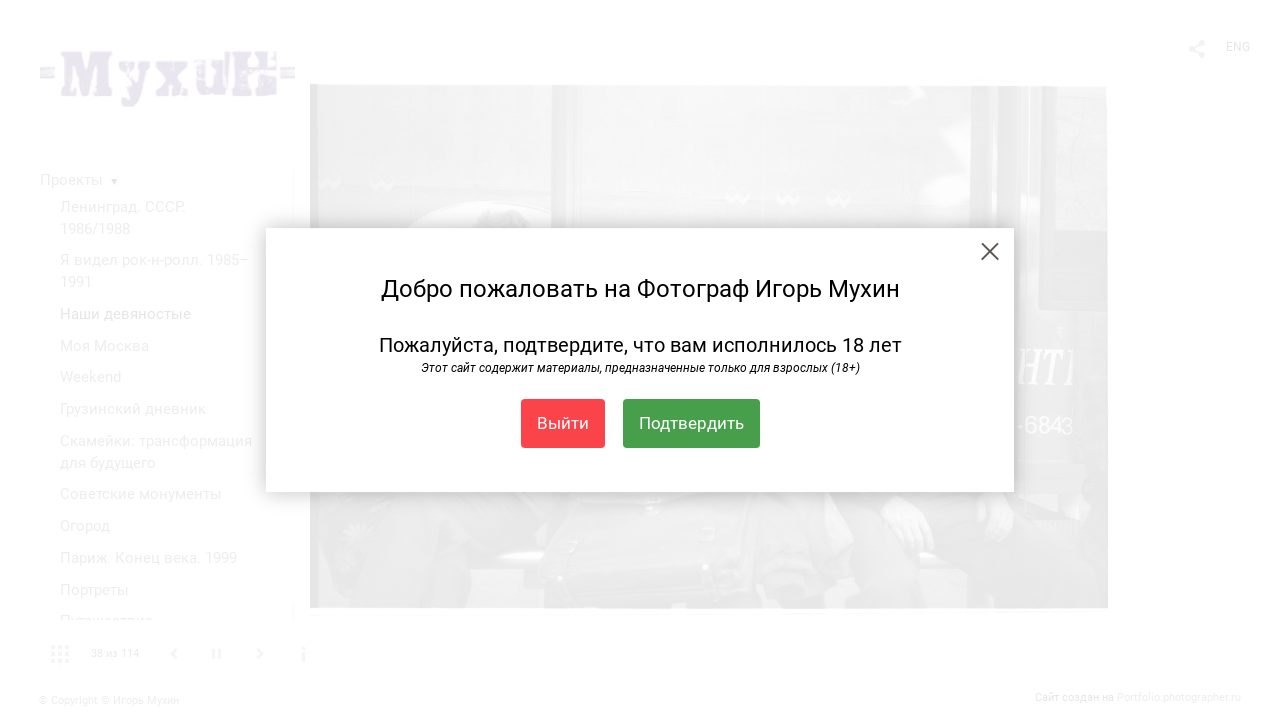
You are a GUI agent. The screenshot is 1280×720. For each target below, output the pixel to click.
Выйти (563, 423)
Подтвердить (691, 423)
